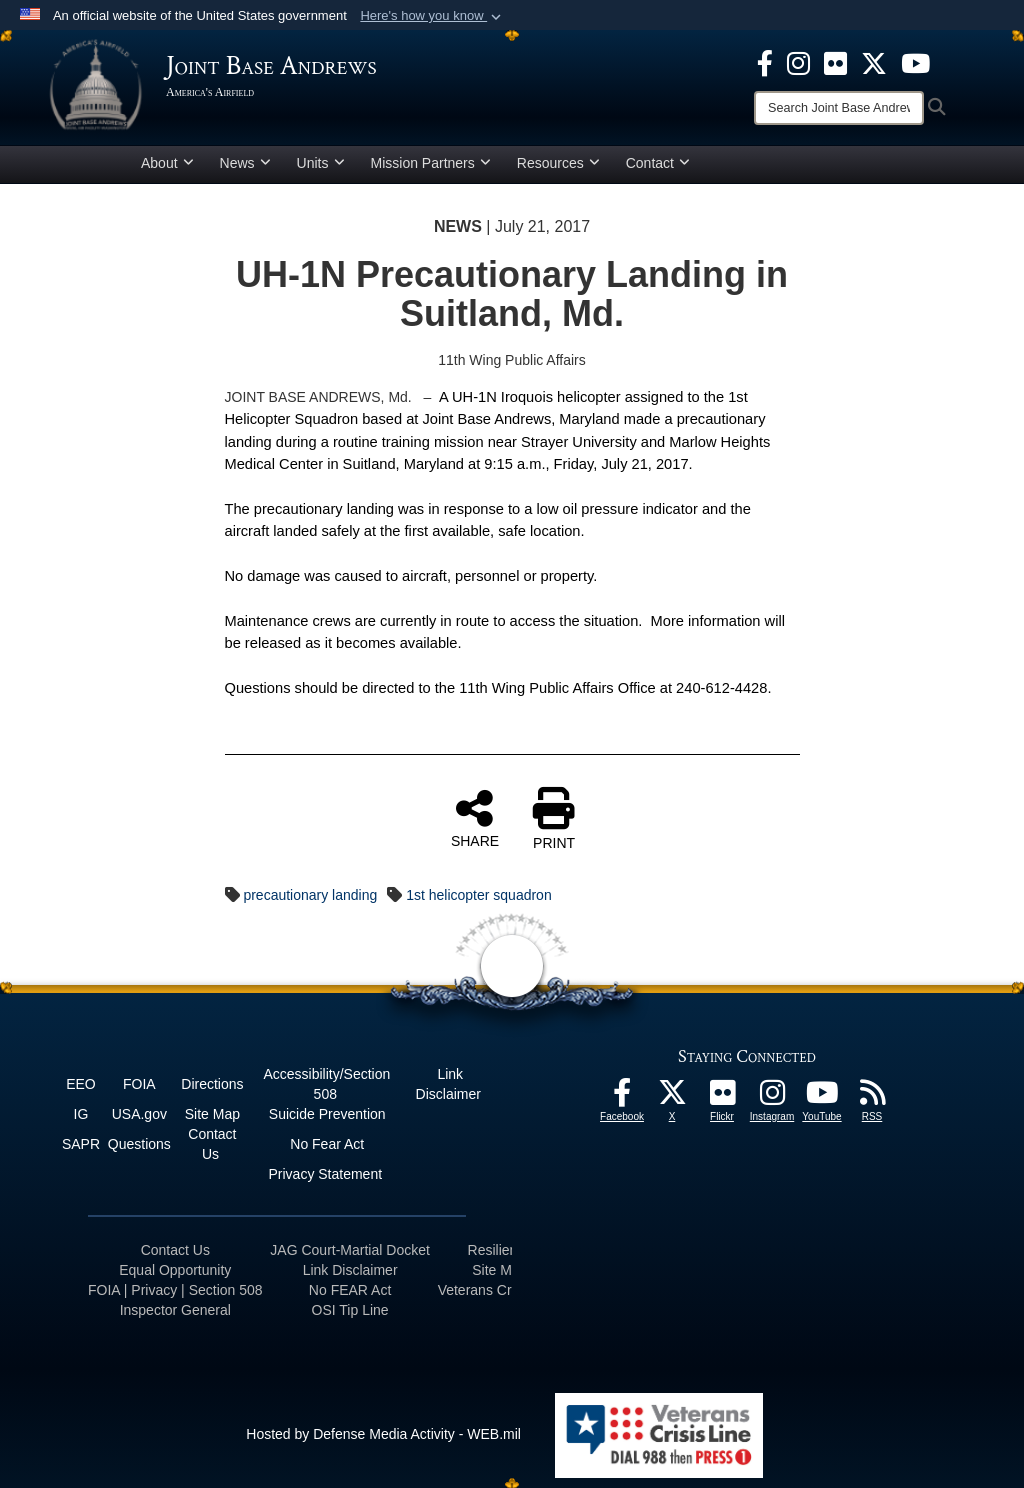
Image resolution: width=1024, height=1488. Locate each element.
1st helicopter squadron (479, 895)
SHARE (475, 818)
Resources (558, 163)
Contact (658, 163)
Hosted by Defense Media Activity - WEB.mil (383, 1434)
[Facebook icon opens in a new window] (765, 62)
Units (321, 163)
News (245, 163)
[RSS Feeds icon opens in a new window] (872, 1098)
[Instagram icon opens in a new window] (798, 62)
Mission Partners (431, 163)
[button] (432, 16)
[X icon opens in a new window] (874, 62)
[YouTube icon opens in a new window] (915, 62)
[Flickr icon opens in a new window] (835, 62)
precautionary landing (310, 895)
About (167, 163)
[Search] (839, 108)
